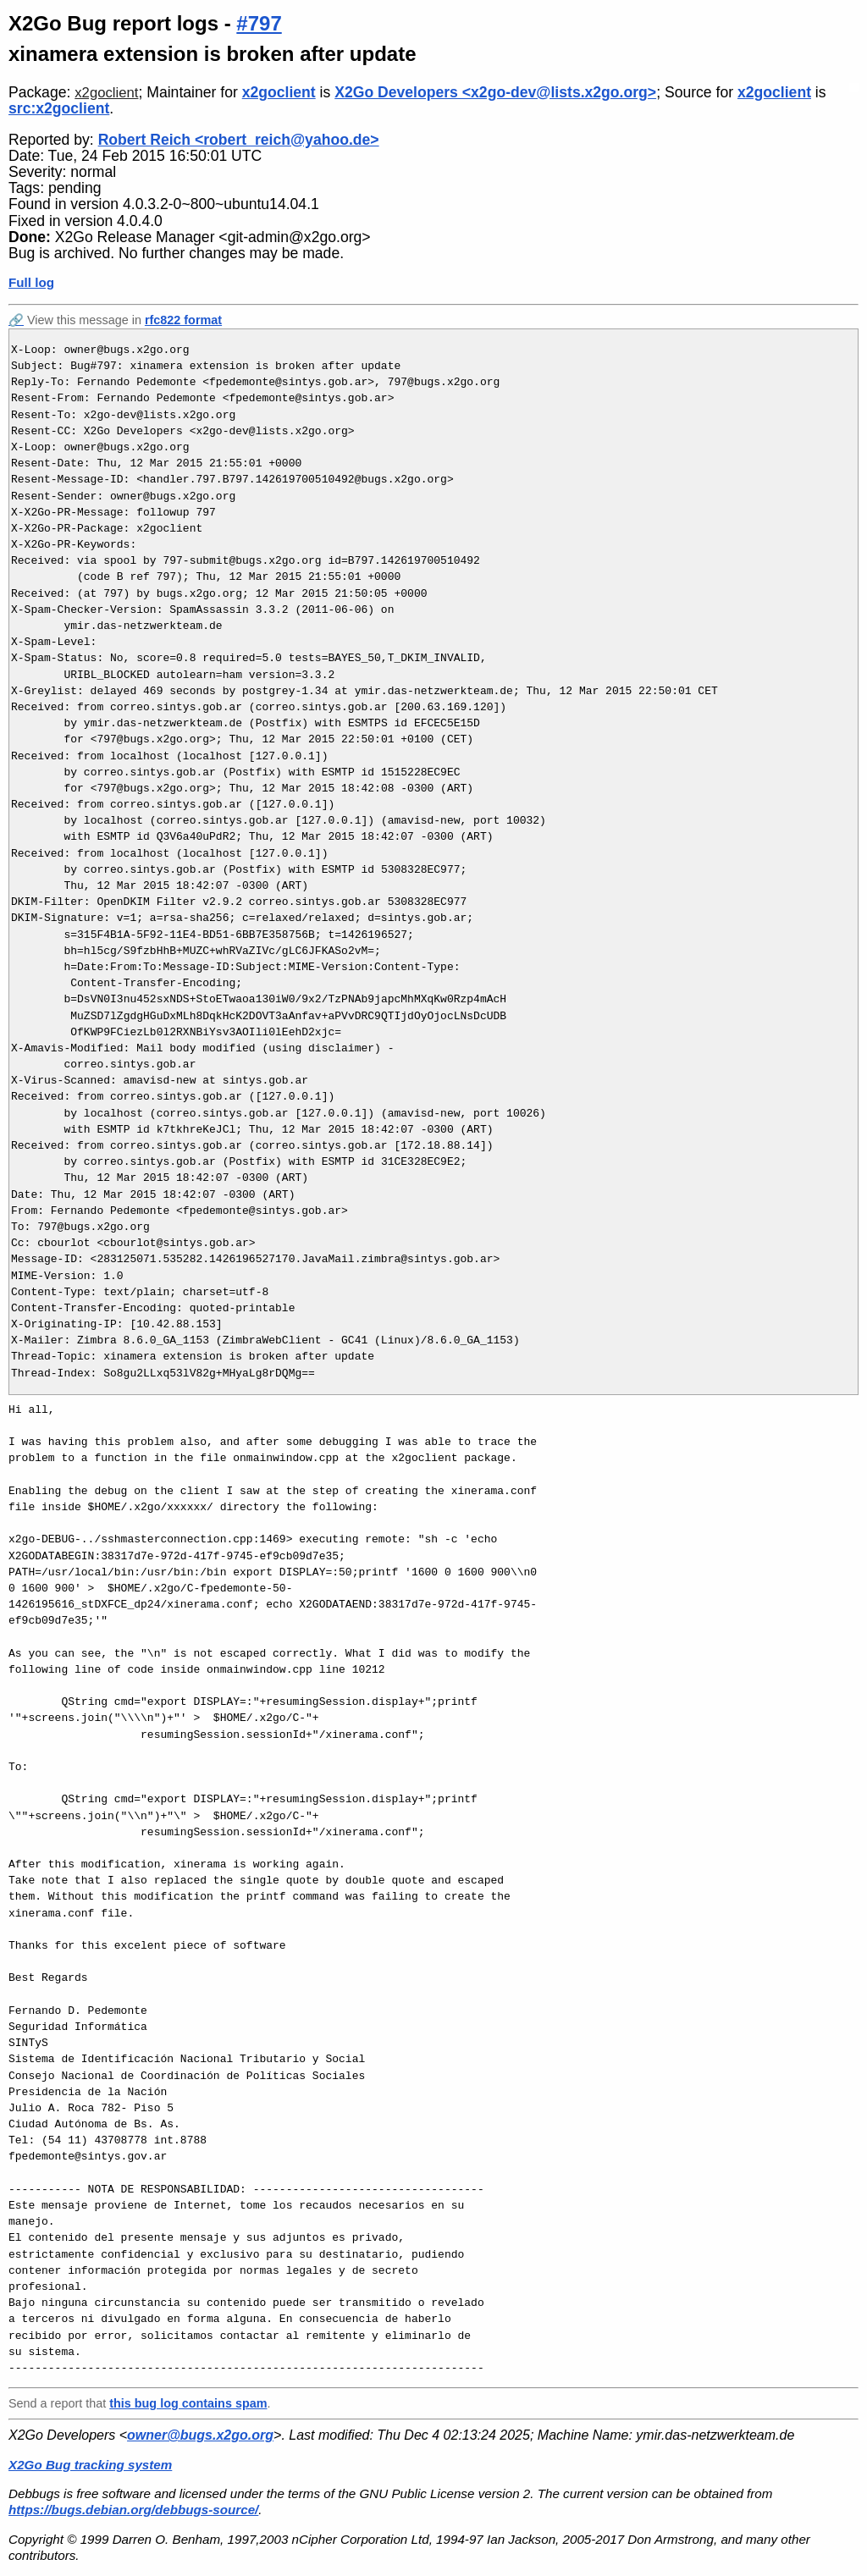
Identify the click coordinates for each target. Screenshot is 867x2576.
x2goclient (106, 93)
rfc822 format (183, 320)
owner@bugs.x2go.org (200, 2435)
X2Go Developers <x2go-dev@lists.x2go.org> (495, 92)
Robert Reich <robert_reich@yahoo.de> (238, 139)
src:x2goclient (58, 108)
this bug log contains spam (188, 2403)
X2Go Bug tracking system (90, 2464)
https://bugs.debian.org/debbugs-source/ (133, 2509)
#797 (258, 23)
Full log (31, 282)
